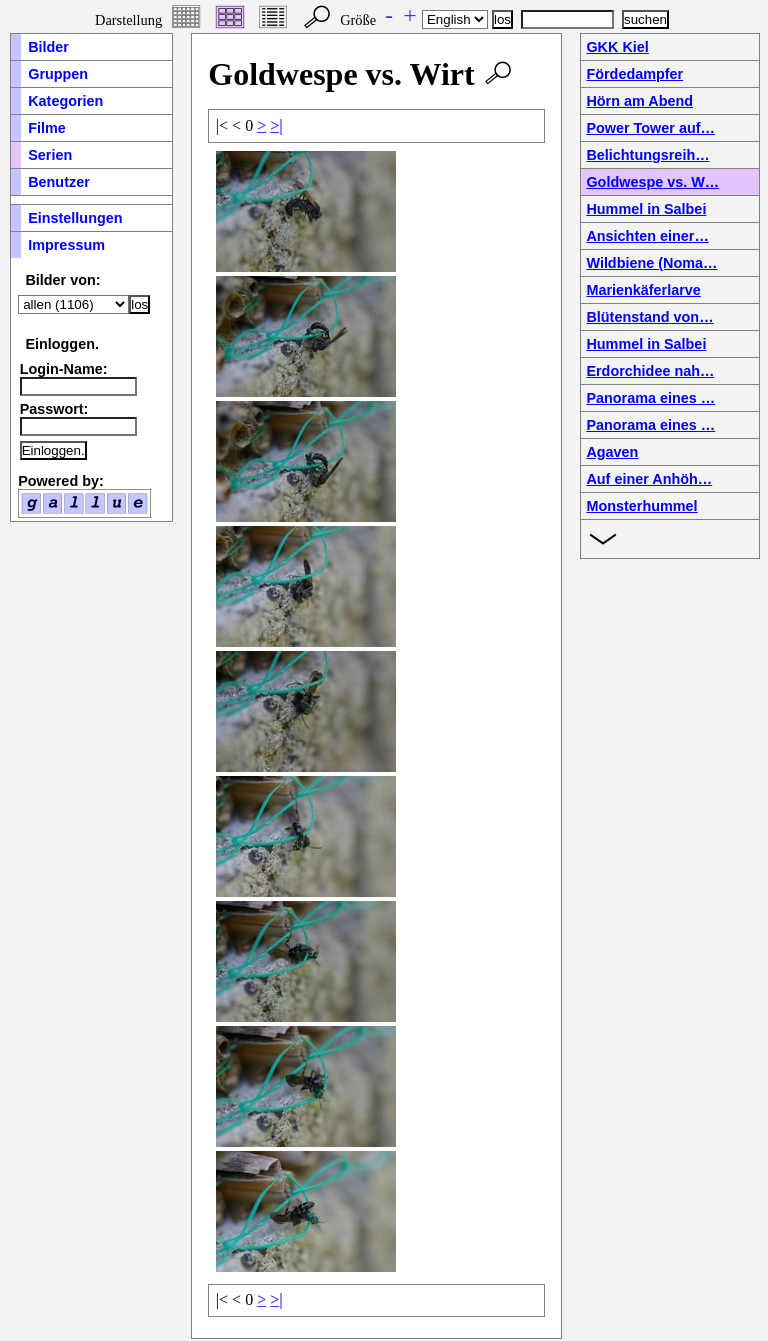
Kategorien (65, 101)
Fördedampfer (634, 74)
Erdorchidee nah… (650, 371)
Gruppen (58, 74)
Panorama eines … (650, 398)
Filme (47, 128)
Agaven (612, 452)
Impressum (66, 245)
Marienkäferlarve (643, 290)
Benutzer (59, 182)
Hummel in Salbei (646, 209)
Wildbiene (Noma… (651, 263)
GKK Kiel (617, 47)
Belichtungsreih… (647, 155)
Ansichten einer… (647, 236)
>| (276, 125)
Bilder (48, 47)
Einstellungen (75, 218)
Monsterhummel (641, 506)
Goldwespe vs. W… (652, 182)
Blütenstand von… (649, 317)
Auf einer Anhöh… (649, 479)
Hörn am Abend (639, 101)
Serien (50, 155)
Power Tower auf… (650, 128)
